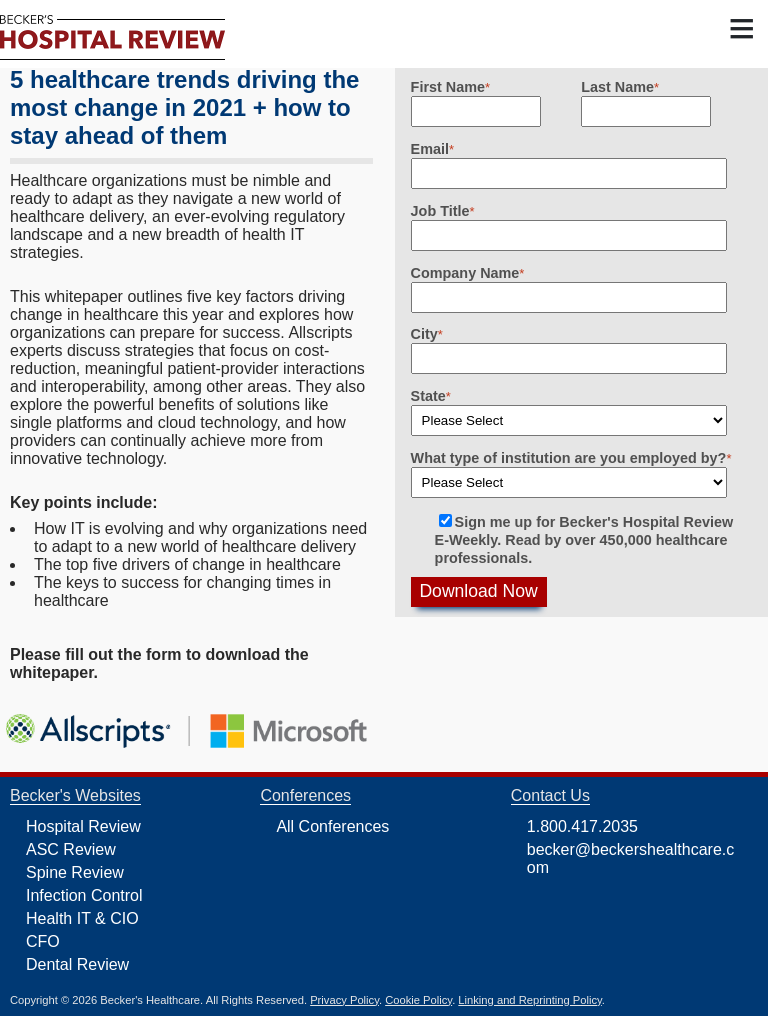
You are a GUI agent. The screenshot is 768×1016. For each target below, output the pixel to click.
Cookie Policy (418, 1000)
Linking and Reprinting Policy (529, 1000)
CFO (43, 941)
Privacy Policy (344, 1000)
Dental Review (77, 964)
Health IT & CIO (82, 918)
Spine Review (75, 872)
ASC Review (71, 849)
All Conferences (332, 826)
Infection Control (84, 895)
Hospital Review (83, 826)
